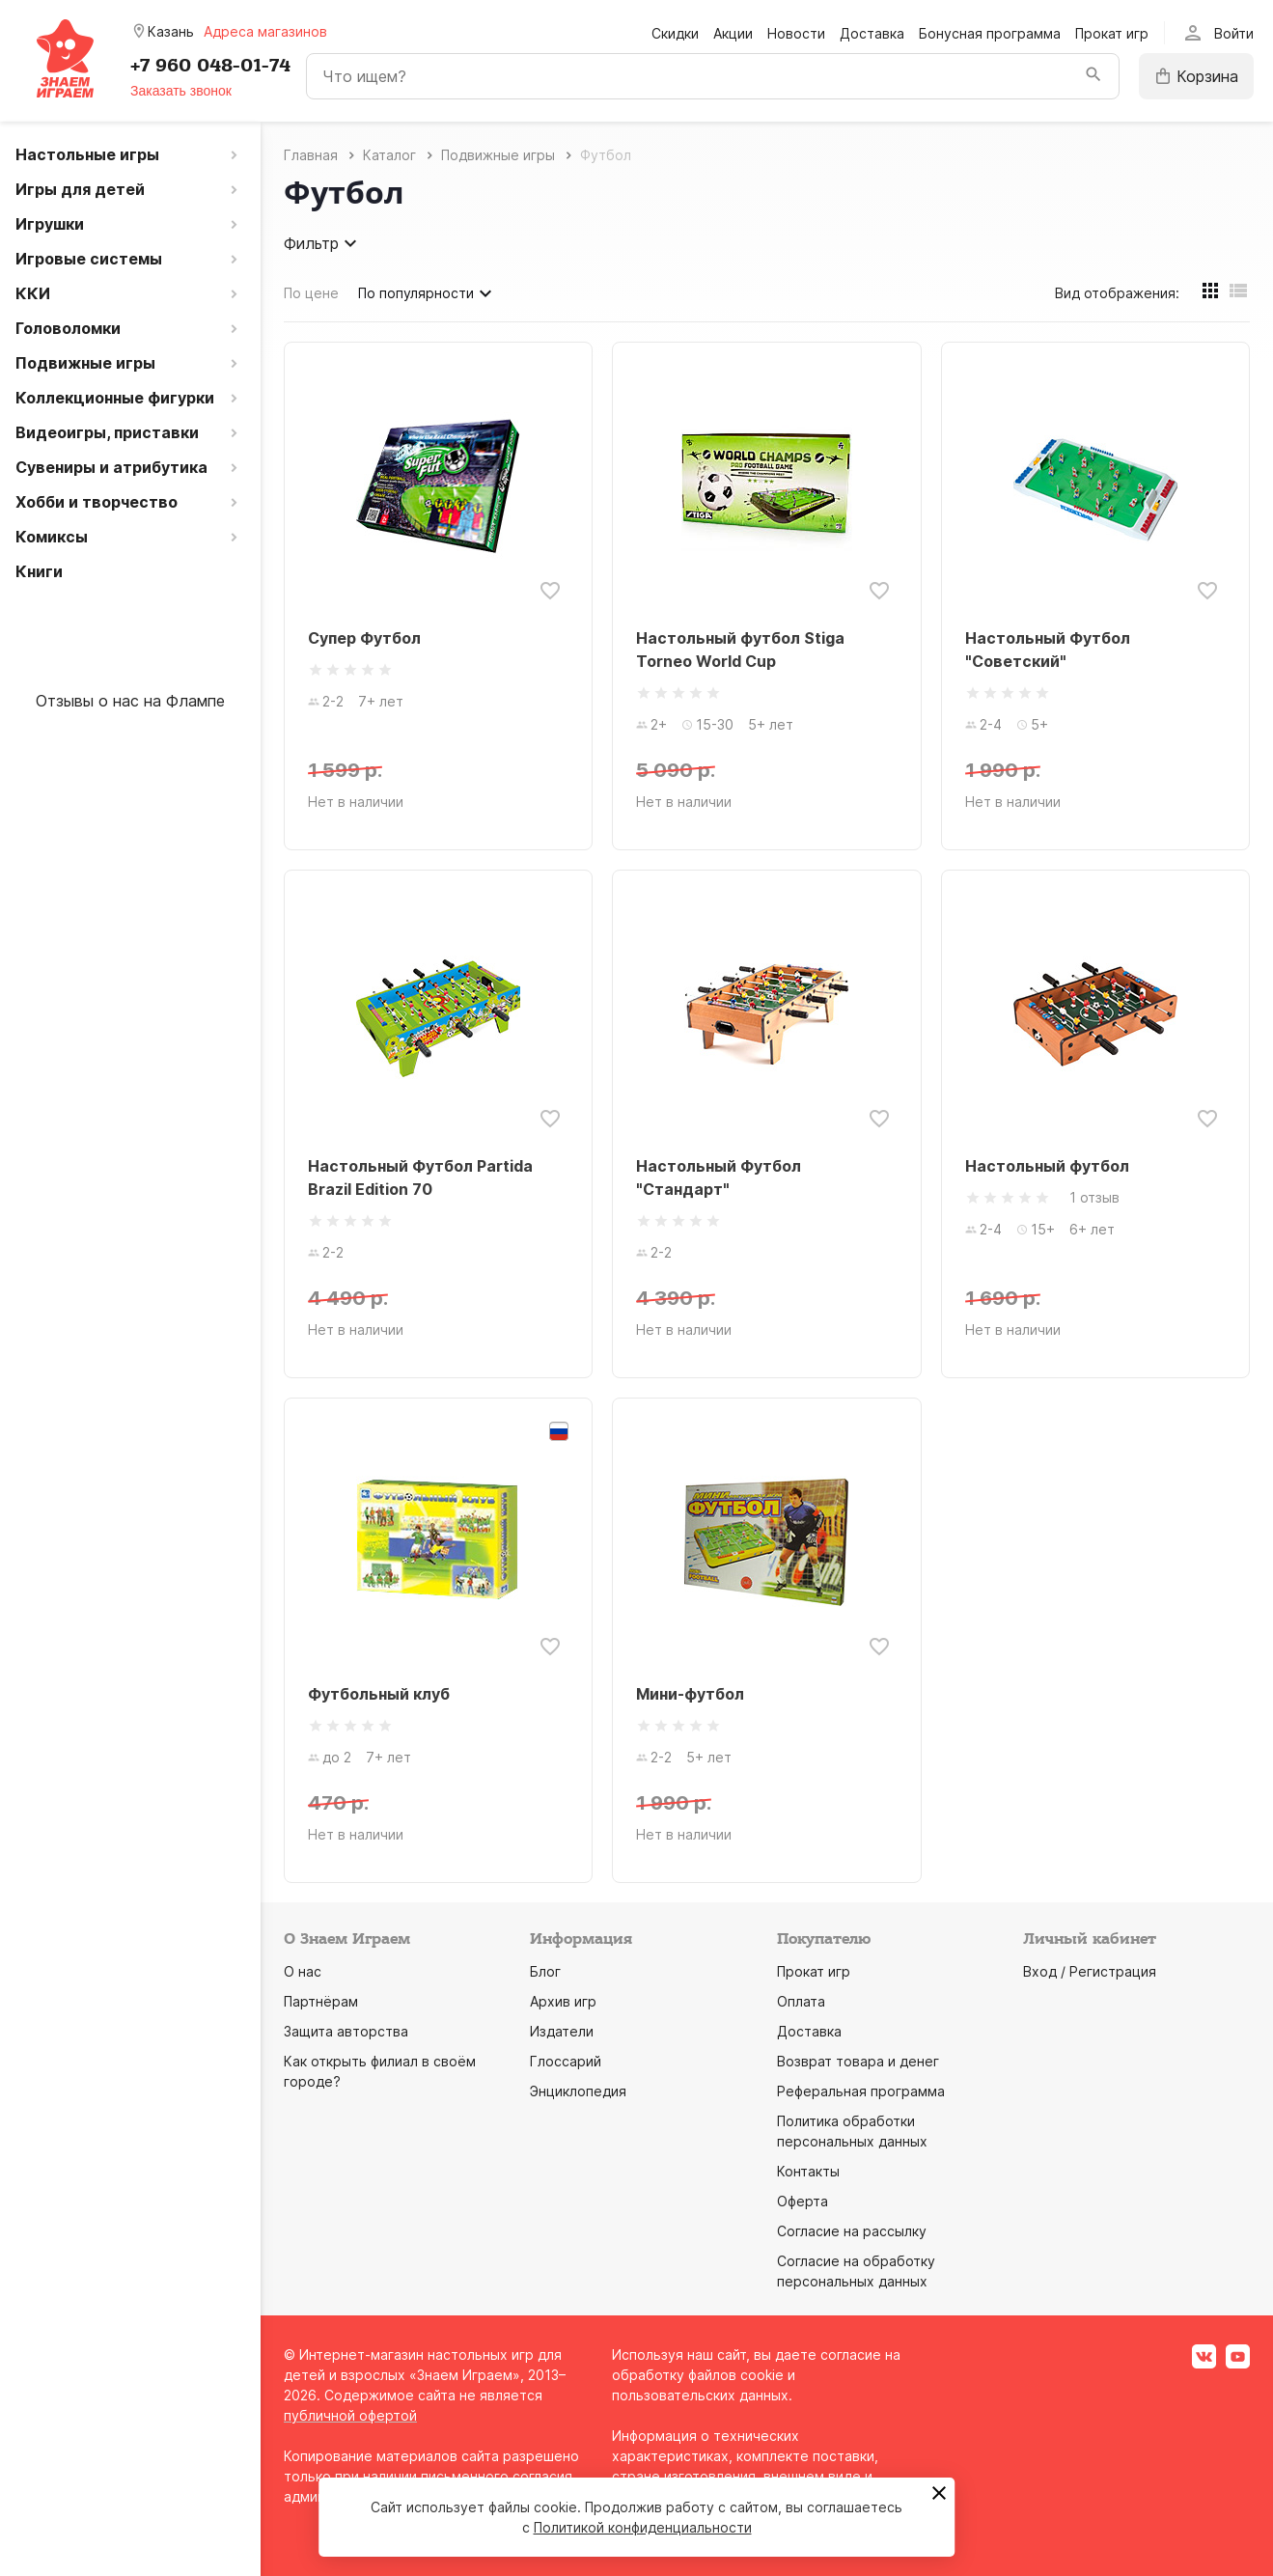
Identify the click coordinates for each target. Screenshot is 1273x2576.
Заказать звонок (181, 90)
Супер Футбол (364, 638)
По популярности (427, 293)
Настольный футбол (1047, 1166)
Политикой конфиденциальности (643, 2527)
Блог (545, 1971)
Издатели (562, 2031)
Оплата (801, 2001)
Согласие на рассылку (852, 2231)
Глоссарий (565, 2061)
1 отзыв (1094, 1197)
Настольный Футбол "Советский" (1047, 649)
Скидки (675, 33)
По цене (311, 293)
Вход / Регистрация (1089, 1971)
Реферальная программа (861, 2091)
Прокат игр (1111, 33)
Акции (733, 33)
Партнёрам (321, 2001)
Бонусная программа (990, 33)
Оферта (802, 2201)
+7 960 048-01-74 (210, 65)
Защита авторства (346, 2031)
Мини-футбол (690, 1693)
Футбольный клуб (379, 1693)
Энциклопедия (578, 2091)
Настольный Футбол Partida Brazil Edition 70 (420, 1177)
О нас (302, 1971)
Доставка (872, 33)
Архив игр (563, 2001)
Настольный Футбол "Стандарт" (718, 1177)
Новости (796, 33)
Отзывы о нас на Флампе (130, 700)
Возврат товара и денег (858, 2061)
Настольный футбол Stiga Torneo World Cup (740, 649)
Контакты (808, 2171)
